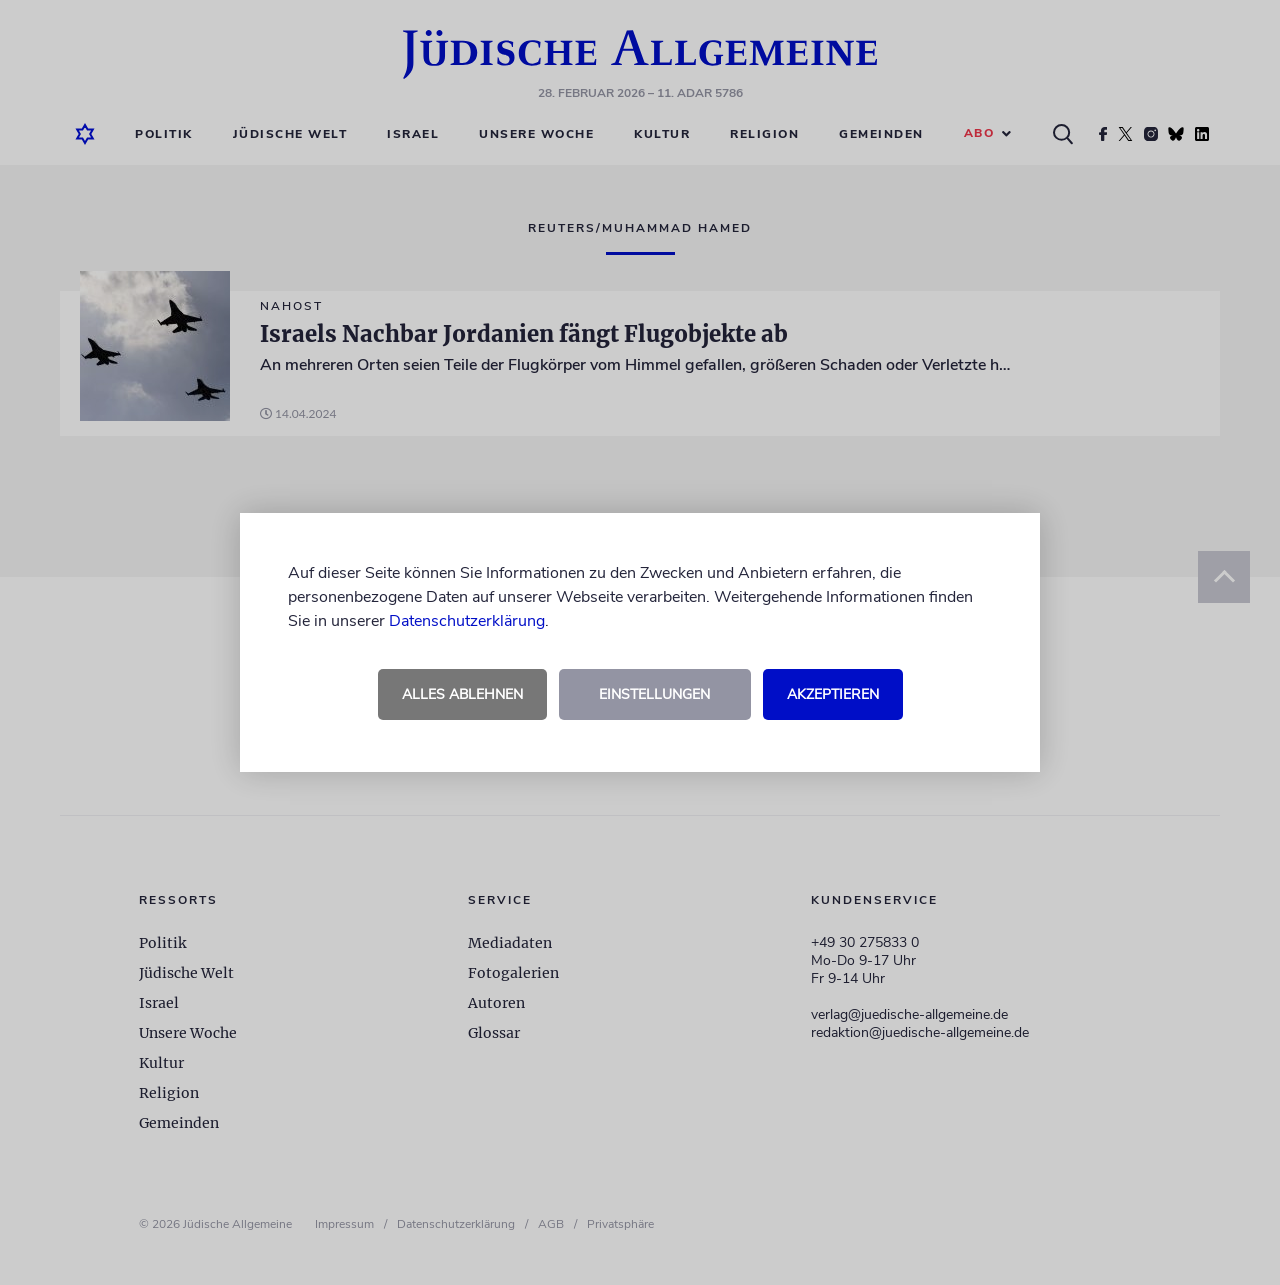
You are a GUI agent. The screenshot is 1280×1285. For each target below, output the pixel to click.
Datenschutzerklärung (467, 621)
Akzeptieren (833, 694)
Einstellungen (654, 694)
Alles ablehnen (462, 694)
